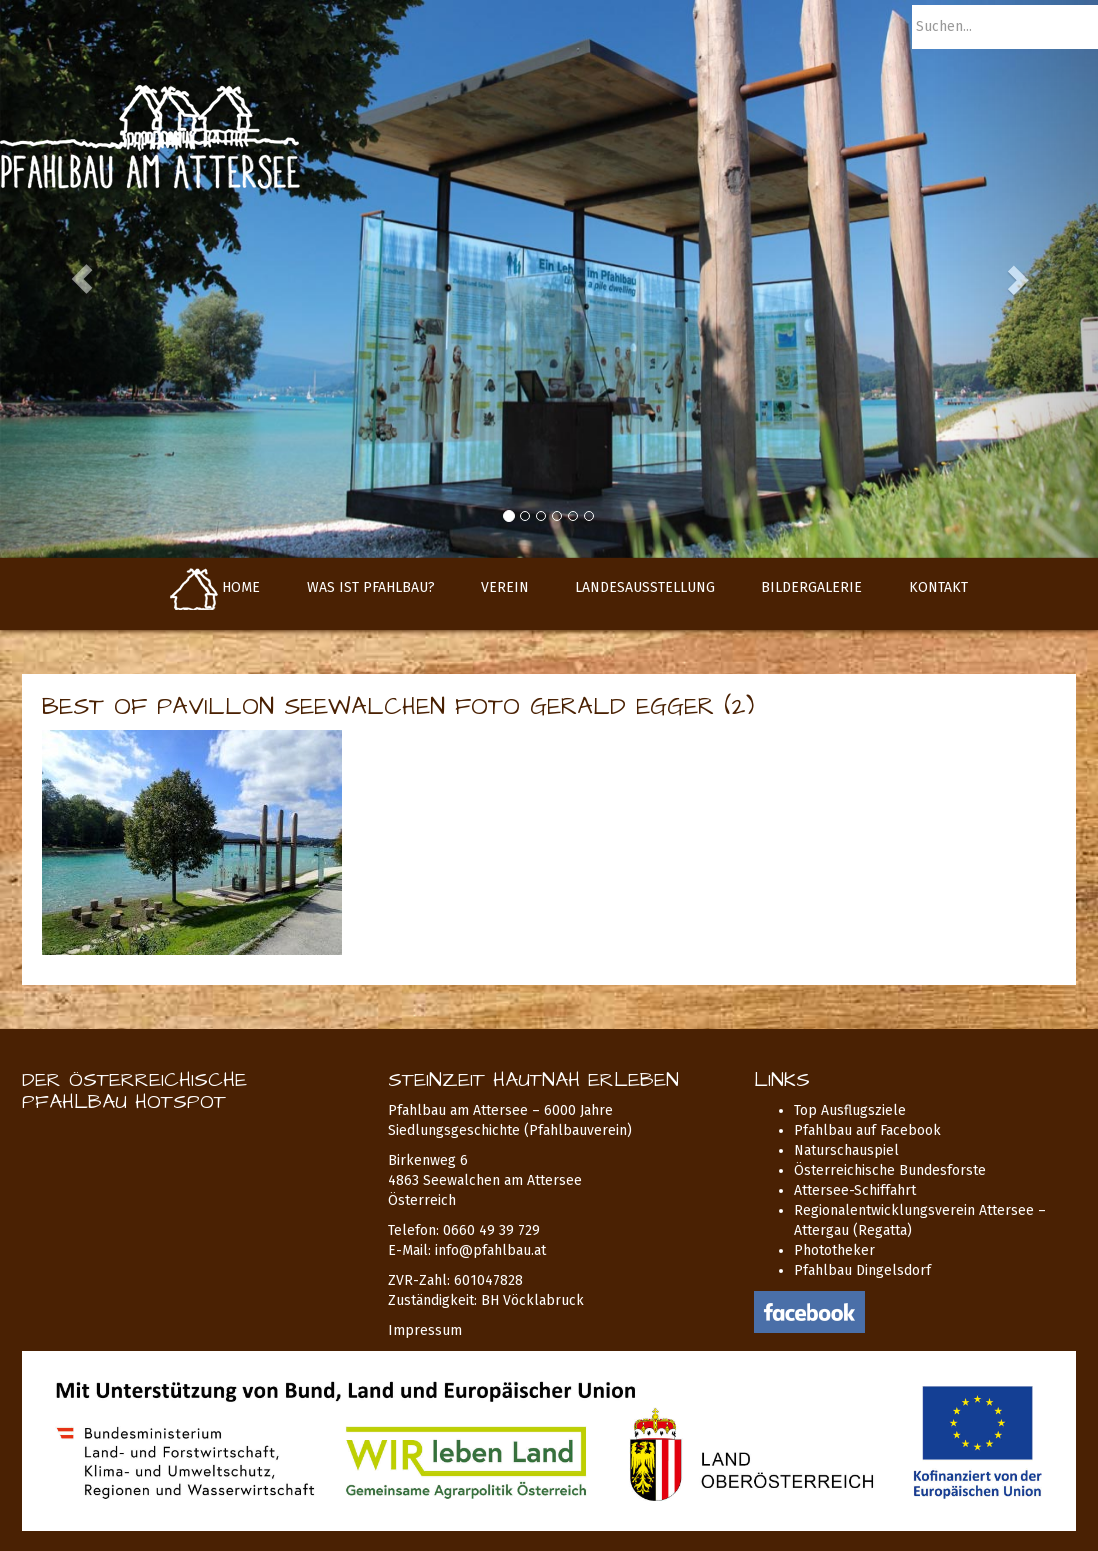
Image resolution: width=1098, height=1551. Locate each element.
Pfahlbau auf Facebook (867, 1130)
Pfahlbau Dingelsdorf (862, 1270)
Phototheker (834, 1250)
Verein (505, 587)
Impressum (425, 1330)
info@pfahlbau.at (490, 1250)
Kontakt (938, 587)
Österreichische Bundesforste (890, 1170)
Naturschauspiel (846, 1150)
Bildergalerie (811, 587)
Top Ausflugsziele (850, 1110)
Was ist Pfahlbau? (371, 587)
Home (215, 587)
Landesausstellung (645, 587)
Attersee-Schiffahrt (855, 1190)
